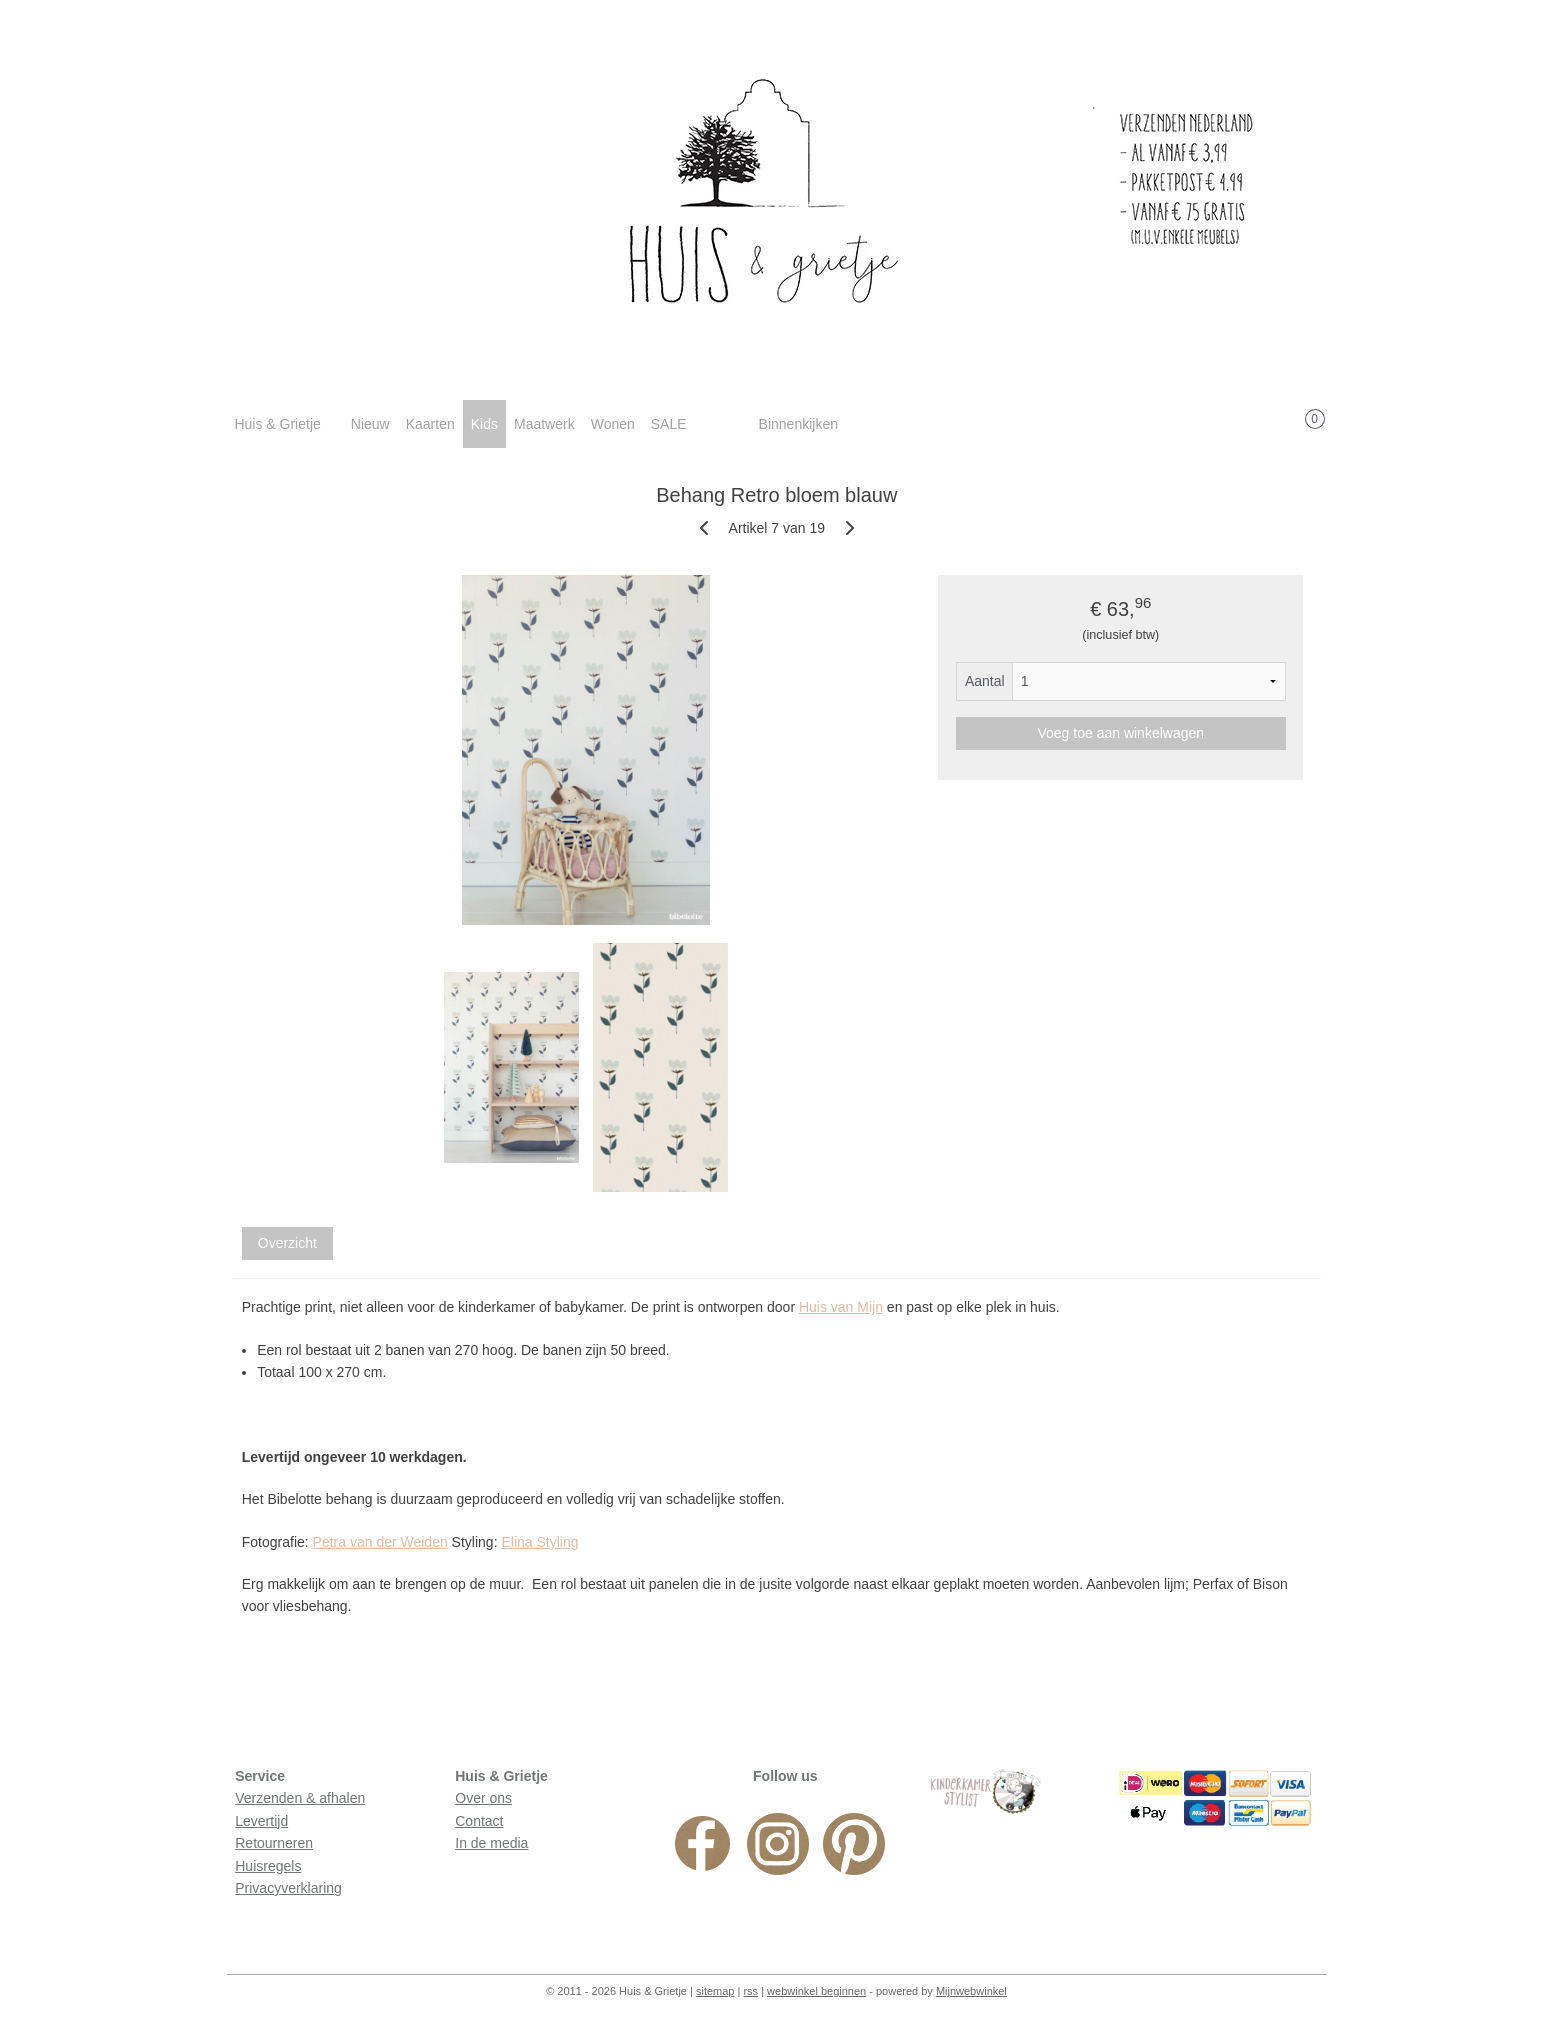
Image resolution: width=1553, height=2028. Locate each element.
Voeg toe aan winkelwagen (1120, 733)
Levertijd (261, 1821)
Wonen (613, 424)
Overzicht (286, 1243)
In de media (491, 1843)
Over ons (483, 1798)
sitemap (715, 1991)
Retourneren (274, 1843)
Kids (484, 424)
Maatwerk (544, 424)
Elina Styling (539, 1542)
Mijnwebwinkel (971, 1991)
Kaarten (430, 424)
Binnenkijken (798, 424)
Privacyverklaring (288, 1888)
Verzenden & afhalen (300, 1798)
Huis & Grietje (277, 424)
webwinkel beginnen (816, 1991)
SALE (669, 424)
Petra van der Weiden (379, 1542)
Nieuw (370, 424)
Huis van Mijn (841, 1307)
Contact (479, 1821)
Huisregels (268, 1866)
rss (750, 1991)
